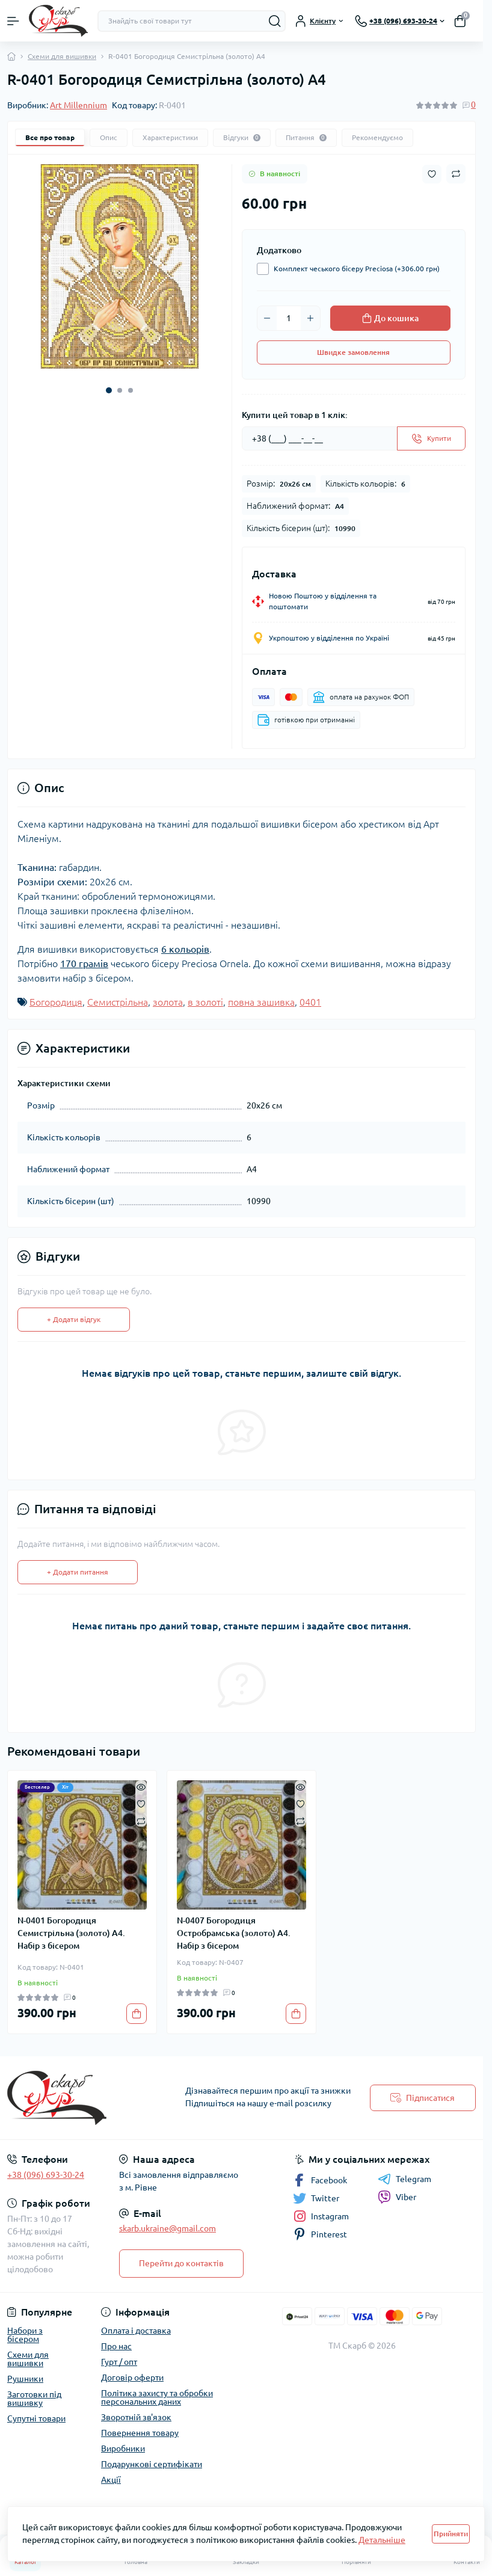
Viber (397, 2197)
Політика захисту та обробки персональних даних (157, 2397)
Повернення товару (140, 2433)
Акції (111, 2480)
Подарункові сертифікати (151, 2464)
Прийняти (451, 2534)
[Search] (275, 21)
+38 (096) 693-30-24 (45, 2175)
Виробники (123, 2448)
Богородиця (55, 1002)
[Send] (431, 438)
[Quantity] (289, 318)
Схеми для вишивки (62, 56)
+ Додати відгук (73, 1319)
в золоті (205, 1002)
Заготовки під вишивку (34, 2399)
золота (168, 1002)
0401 (310, 1002)
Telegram (404, 2179)
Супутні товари (36, 2418)
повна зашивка (261, 1002)
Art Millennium (78, 105)
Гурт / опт (119, 2362)
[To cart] (136, 2013)
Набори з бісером (25, 2335)
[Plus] (310, 318)
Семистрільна (117, 1002)
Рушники (25, 2379)
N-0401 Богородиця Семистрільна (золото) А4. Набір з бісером (71, 1933)
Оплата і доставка (136, 2330)
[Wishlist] (141, 1803)
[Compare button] (456, 173)
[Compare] (141, 1820)
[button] (109, 390)
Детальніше (381, 2540)
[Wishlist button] (431, 174)
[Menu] (13, 21)
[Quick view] (141, 1786)
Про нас (116, 2346)
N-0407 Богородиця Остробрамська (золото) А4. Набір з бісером (234, 1933)
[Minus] (267, 318)
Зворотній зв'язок (136, 2417)
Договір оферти (132, 2377)
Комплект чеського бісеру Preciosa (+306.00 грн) (354, 269)
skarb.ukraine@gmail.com (167, 2228)
